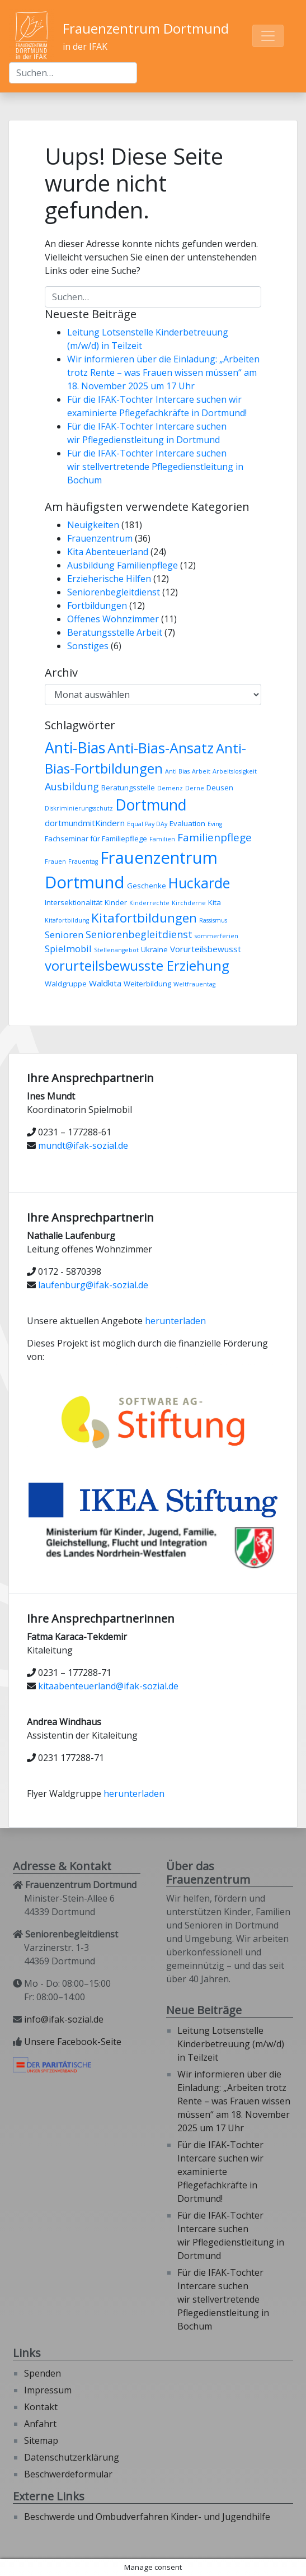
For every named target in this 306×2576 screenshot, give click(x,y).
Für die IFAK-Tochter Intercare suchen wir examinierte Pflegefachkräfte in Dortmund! (220, 2172)
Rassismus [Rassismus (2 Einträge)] (213, 920)
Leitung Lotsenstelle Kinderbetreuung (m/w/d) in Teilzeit (230, 2043)
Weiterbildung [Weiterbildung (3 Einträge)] (147, 984)
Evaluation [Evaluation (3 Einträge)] (187, 823)
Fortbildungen (97, 605)
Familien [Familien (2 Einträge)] (162, 839)
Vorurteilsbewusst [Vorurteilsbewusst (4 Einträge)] (205, 948)
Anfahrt (40, 2423)
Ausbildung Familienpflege (122, 565)
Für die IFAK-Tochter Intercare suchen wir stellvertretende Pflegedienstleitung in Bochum (155, 466)
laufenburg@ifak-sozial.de (93, 1285)
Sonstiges (88, 646)
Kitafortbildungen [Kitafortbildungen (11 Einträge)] (144, 917)
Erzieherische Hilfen (109, 578)
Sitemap (41, 2440)
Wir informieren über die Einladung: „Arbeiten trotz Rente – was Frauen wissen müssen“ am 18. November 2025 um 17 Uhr (163, 372)
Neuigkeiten (93, 525)
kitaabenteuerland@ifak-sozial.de (108, 1686)
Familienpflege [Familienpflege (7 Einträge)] (214, 837)
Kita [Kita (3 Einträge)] (214, 902)
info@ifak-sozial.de (63, 2019)
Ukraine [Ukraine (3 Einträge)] (154, 949)
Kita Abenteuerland (107, 552)
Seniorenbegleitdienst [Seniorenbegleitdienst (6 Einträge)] (139, 934)
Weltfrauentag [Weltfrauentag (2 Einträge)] (194, 984)
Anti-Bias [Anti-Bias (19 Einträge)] (75, 747)
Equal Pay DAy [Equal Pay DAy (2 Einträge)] (147, 824)
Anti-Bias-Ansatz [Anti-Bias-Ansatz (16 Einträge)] (160, 747)
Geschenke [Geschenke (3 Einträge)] (146, 886)
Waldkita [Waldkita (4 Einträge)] (105, 983)
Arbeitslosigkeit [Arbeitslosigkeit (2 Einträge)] (235, 771)
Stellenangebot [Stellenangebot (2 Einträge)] (116, 950)
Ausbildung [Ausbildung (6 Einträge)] (72, 786)
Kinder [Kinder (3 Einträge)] (116, 902)
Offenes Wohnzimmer (113, 619)
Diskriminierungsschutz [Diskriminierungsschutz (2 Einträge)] (79, 808)
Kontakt (41, 2407)
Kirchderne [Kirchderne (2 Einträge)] (189, 903)
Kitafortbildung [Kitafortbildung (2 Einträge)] (67, 920)
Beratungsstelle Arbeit (114, 632)
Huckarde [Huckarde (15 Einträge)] (199, 882)
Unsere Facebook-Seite (72, 2041)
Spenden (42, 2373)
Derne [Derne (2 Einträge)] (194, 788)
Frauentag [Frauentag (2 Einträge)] (83, 861)
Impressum (48, 2390)
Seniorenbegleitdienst (113, 592)
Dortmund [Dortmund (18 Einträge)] (150, 805)
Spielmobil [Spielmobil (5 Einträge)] (68, 948)
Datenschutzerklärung (71, 2457)
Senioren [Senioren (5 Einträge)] (64, 934)
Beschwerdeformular (68, 2474)
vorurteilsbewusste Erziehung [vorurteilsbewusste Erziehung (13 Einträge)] (137, 966)
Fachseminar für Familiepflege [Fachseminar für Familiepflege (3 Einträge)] (96, 838)
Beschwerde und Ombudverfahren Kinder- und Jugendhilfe (147, 2516)
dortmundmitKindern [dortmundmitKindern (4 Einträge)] (85, 822)
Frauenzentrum (100, 538)
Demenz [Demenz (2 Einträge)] (170, 788)
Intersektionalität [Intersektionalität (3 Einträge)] (73, 902)
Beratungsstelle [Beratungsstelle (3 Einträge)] (128, 787)
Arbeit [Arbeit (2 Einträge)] (201, 771)
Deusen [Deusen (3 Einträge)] (219, 787)
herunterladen (175, 1321)
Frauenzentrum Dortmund (146, 28)
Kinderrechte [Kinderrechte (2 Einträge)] (149, 903)
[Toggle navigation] (268, 36)
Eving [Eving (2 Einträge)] (215, 824)
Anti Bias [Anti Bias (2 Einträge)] (177, 771)
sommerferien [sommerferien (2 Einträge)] (216, 936)
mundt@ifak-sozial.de (83, 1145)
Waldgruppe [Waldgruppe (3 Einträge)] (66, 984)
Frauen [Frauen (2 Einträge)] (55, 861)
